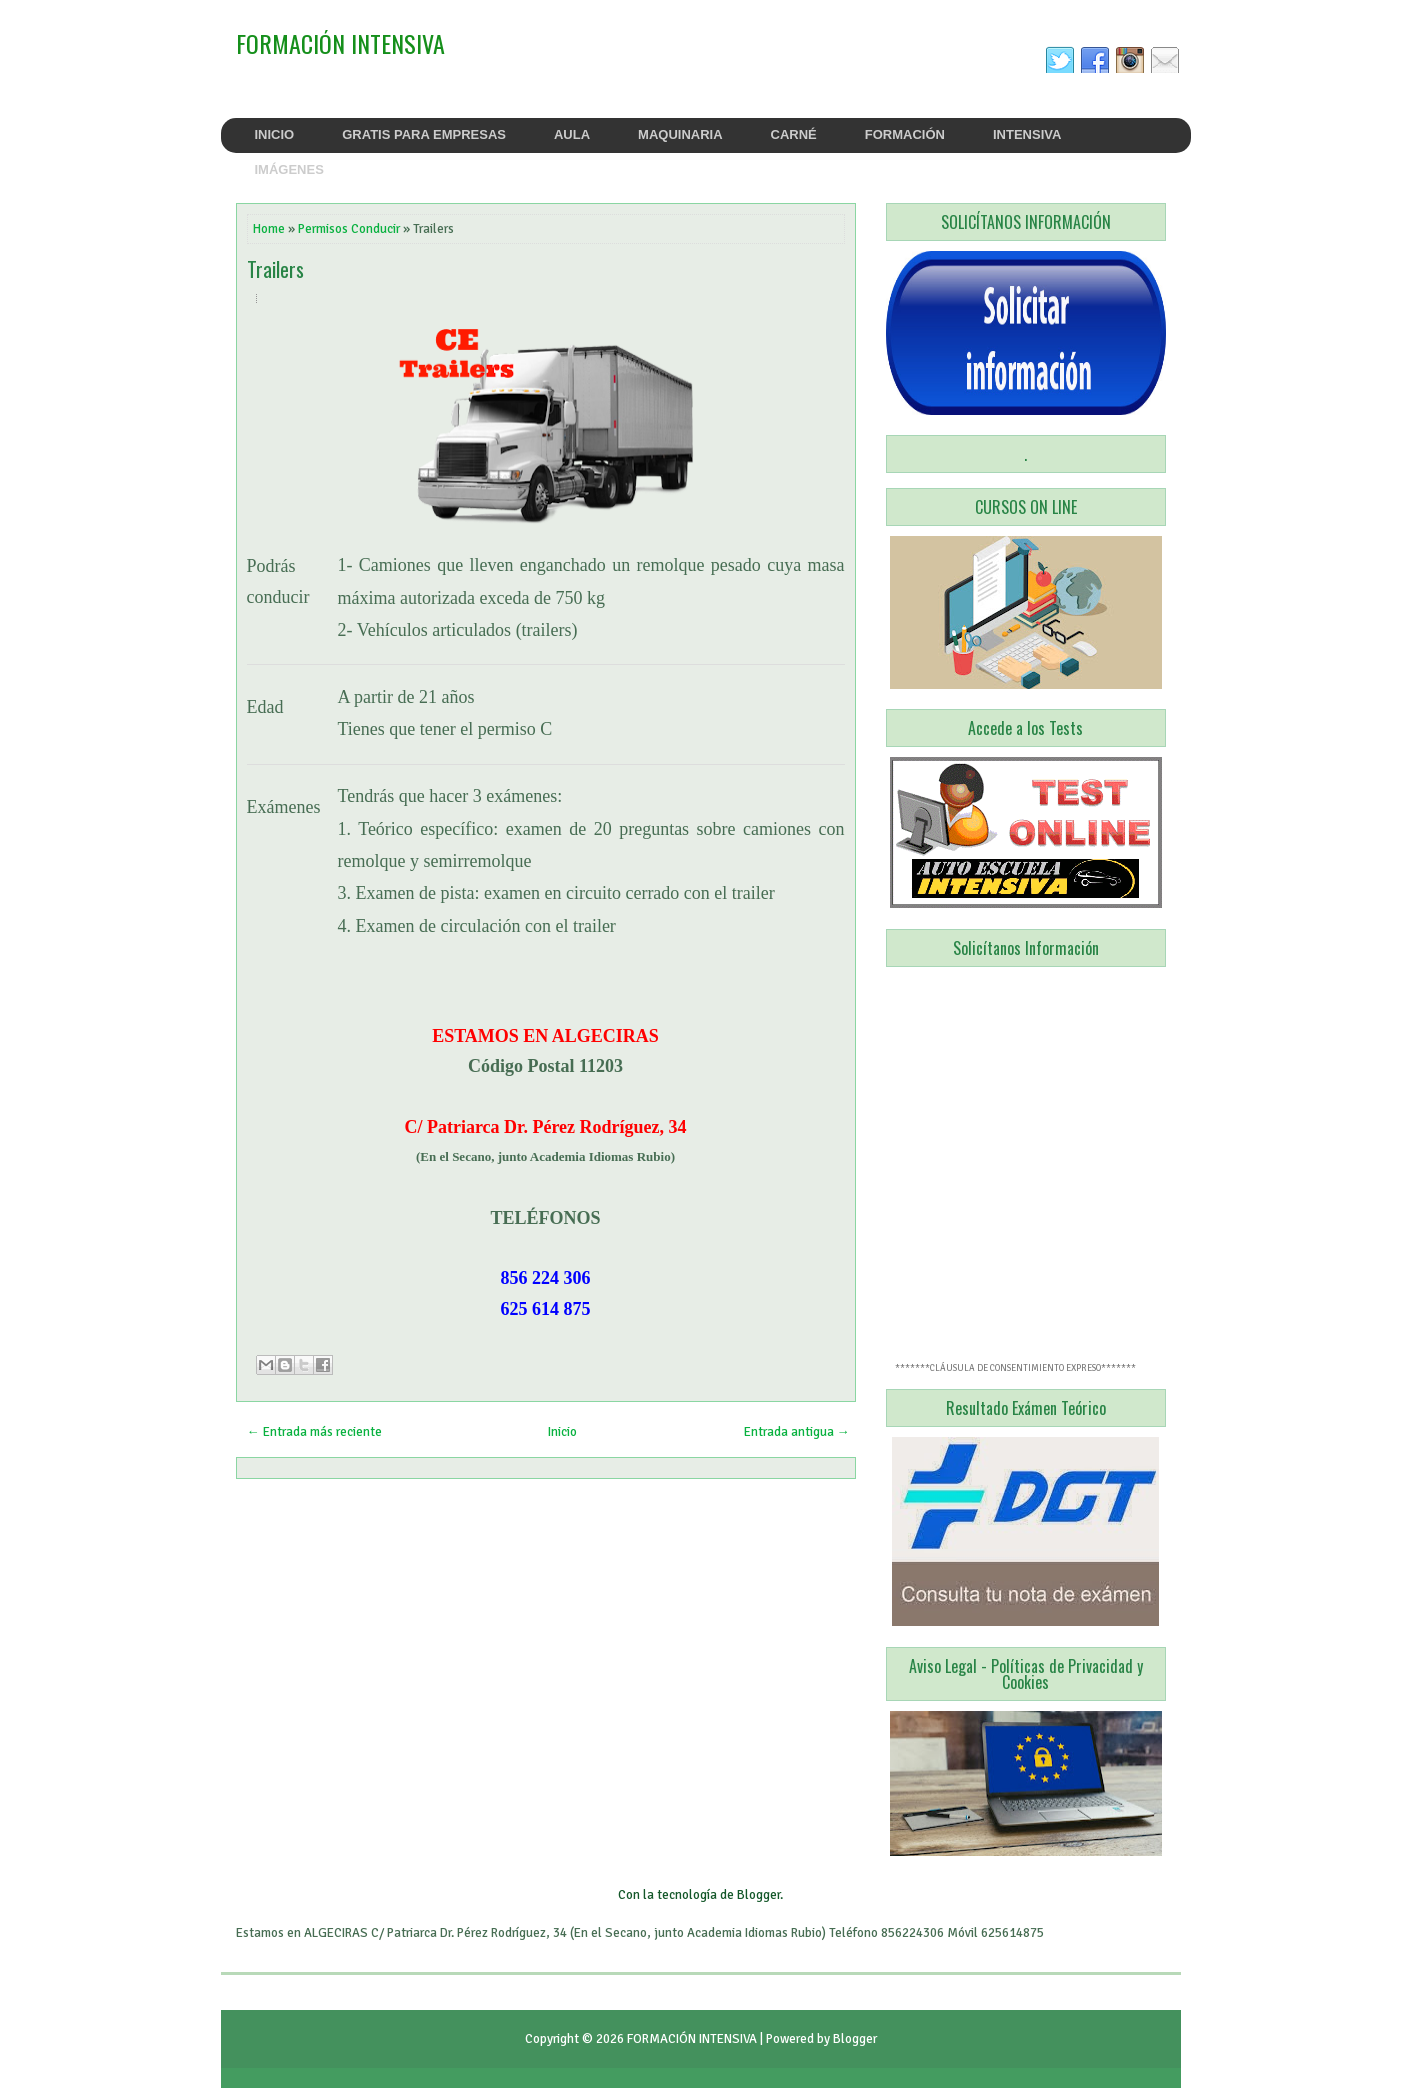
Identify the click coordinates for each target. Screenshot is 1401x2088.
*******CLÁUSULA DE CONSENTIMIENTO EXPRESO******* (1015, 1368)
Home (269, 229)
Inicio (562, 1432)
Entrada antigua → (797, 1432)
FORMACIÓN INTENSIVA (340, 43)
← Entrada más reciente (314, 1432)
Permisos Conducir (349, 229)
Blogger (758, 1895)
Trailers (275, 269)
